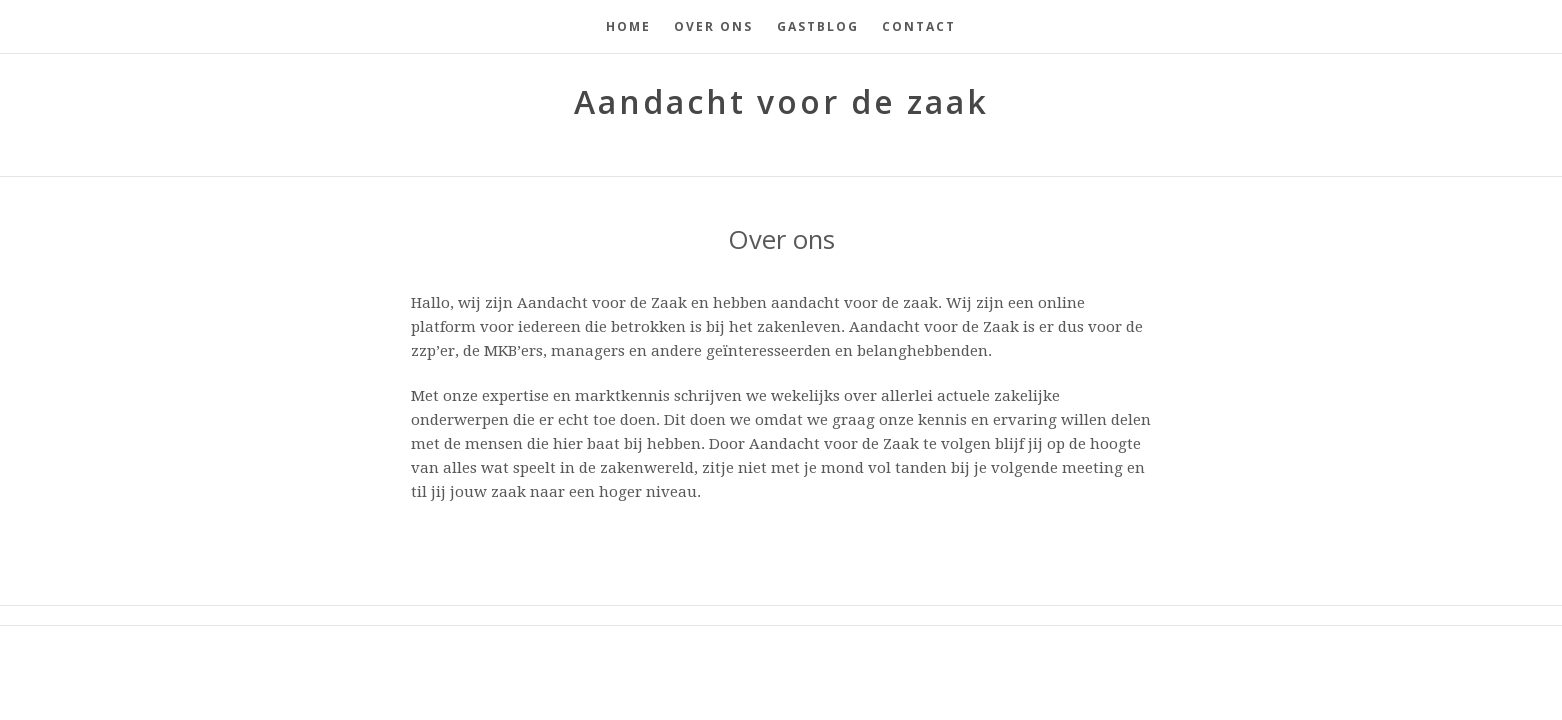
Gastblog (818, 26)
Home (628, 26)
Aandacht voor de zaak (781, 101)
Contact (919, 26)
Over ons (713, 26)
